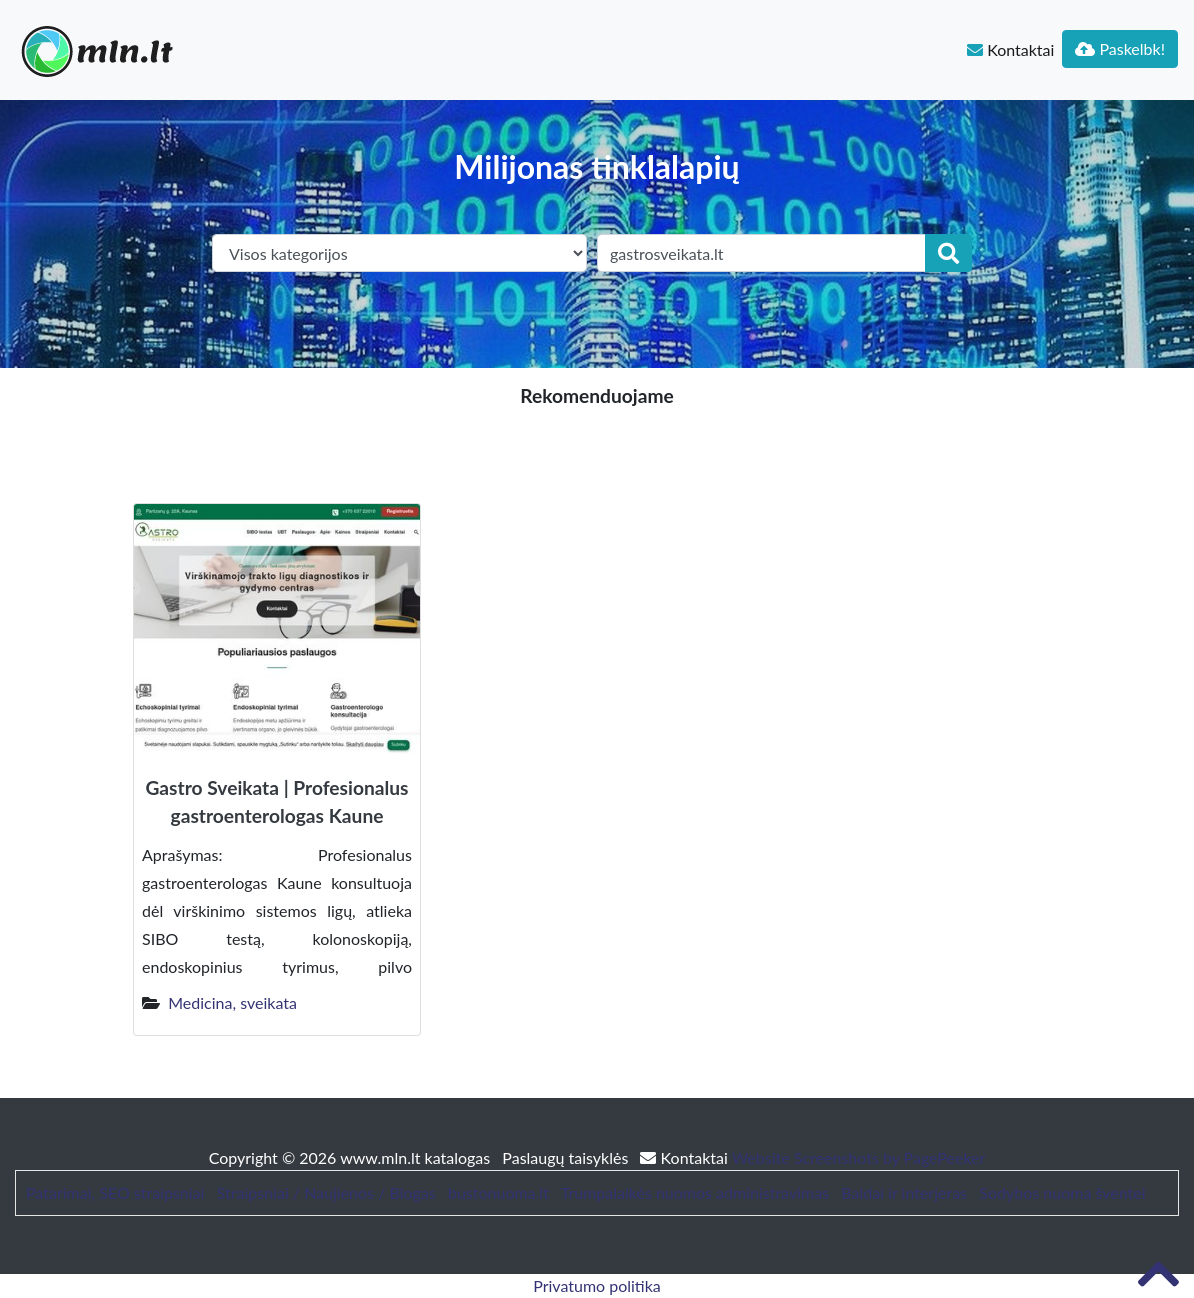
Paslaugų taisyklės (567, 1157)
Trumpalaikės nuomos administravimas (695, 1192)
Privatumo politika (597, 1285)
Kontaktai (1010, 49)
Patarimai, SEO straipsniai (115, 1192)
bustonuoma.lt (498, 1192)
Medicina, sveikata (232, 1002)
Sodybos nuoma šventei (1062, 1192)
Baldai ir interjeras (904, 1192)
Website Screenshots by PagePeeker (859, 1157)
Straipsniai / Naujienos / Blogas (326, 1192)
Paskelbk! (1120, 48)
